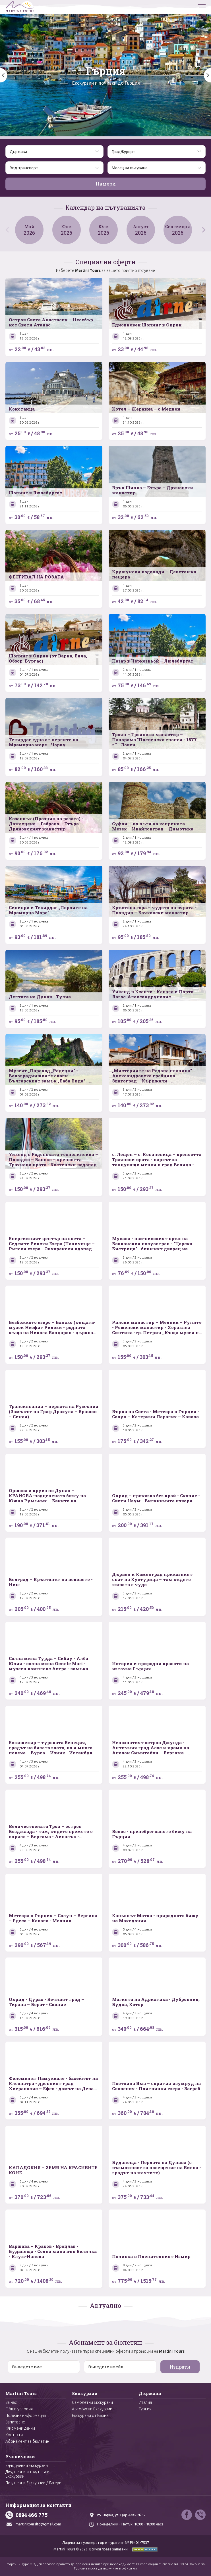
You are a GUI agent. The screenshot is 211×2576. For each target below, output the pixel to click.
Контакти (14, 2435)
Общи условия (19, 2409)
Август (143, 230)
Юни (67, 230)
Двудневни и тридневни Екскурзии (27, 2474)
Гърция (105, 71)
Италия (145, 2402)
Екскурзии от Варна (90, 2415)
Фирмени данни (20, 2428)
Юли (105, 230)
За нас (11, 2402)
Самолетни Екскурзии (92, 2402)
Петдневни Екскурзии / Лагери (33, 2483)
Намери (106, 183)
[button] (207, 75)
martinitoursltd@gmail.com (38, 2524)
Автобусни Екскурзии (92, 2409)
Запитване (15, 2422)
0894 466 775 (31, 2515)
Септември (181, 230)
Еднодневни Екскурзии (26, 2465)
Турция (145, 2409)
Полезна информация (25, 2415)
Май (30, 230)
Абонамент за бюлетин (27, 2441)
